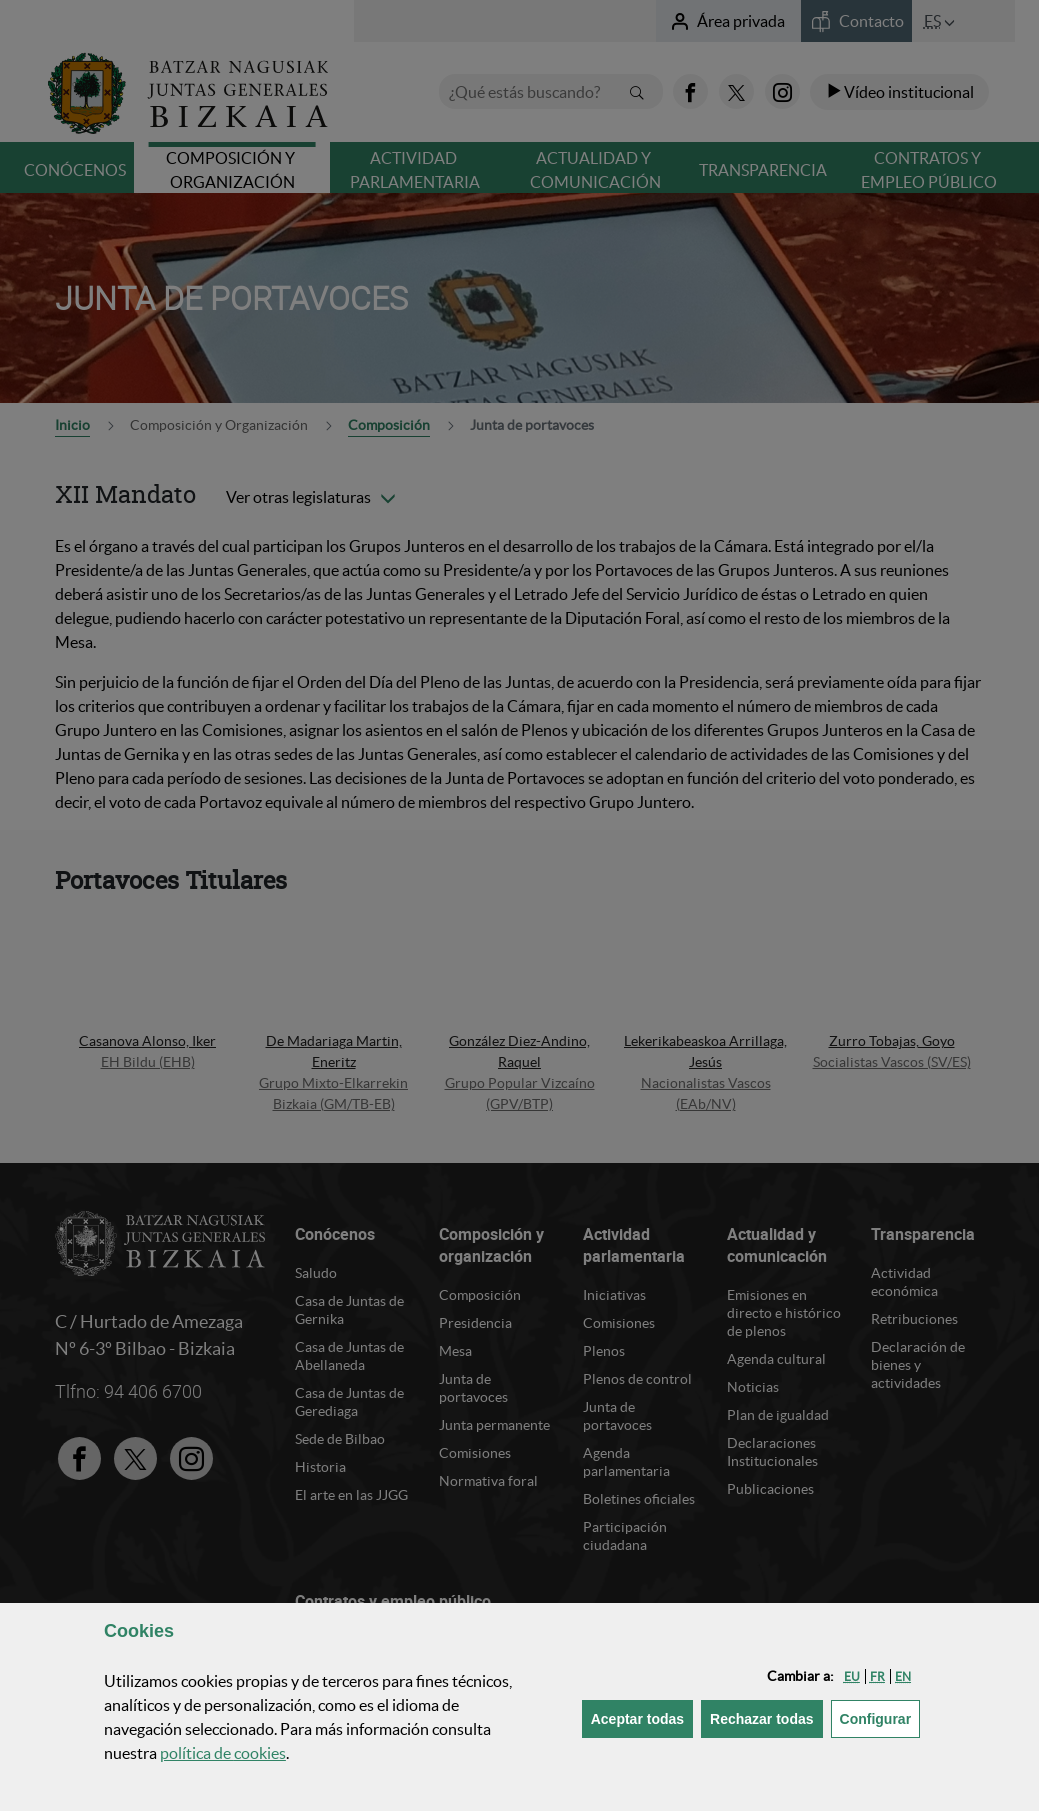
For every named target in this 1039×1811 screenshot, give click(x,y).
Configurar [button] (880, 1717)
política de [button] (223, 1753)
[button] (852, 1676)
